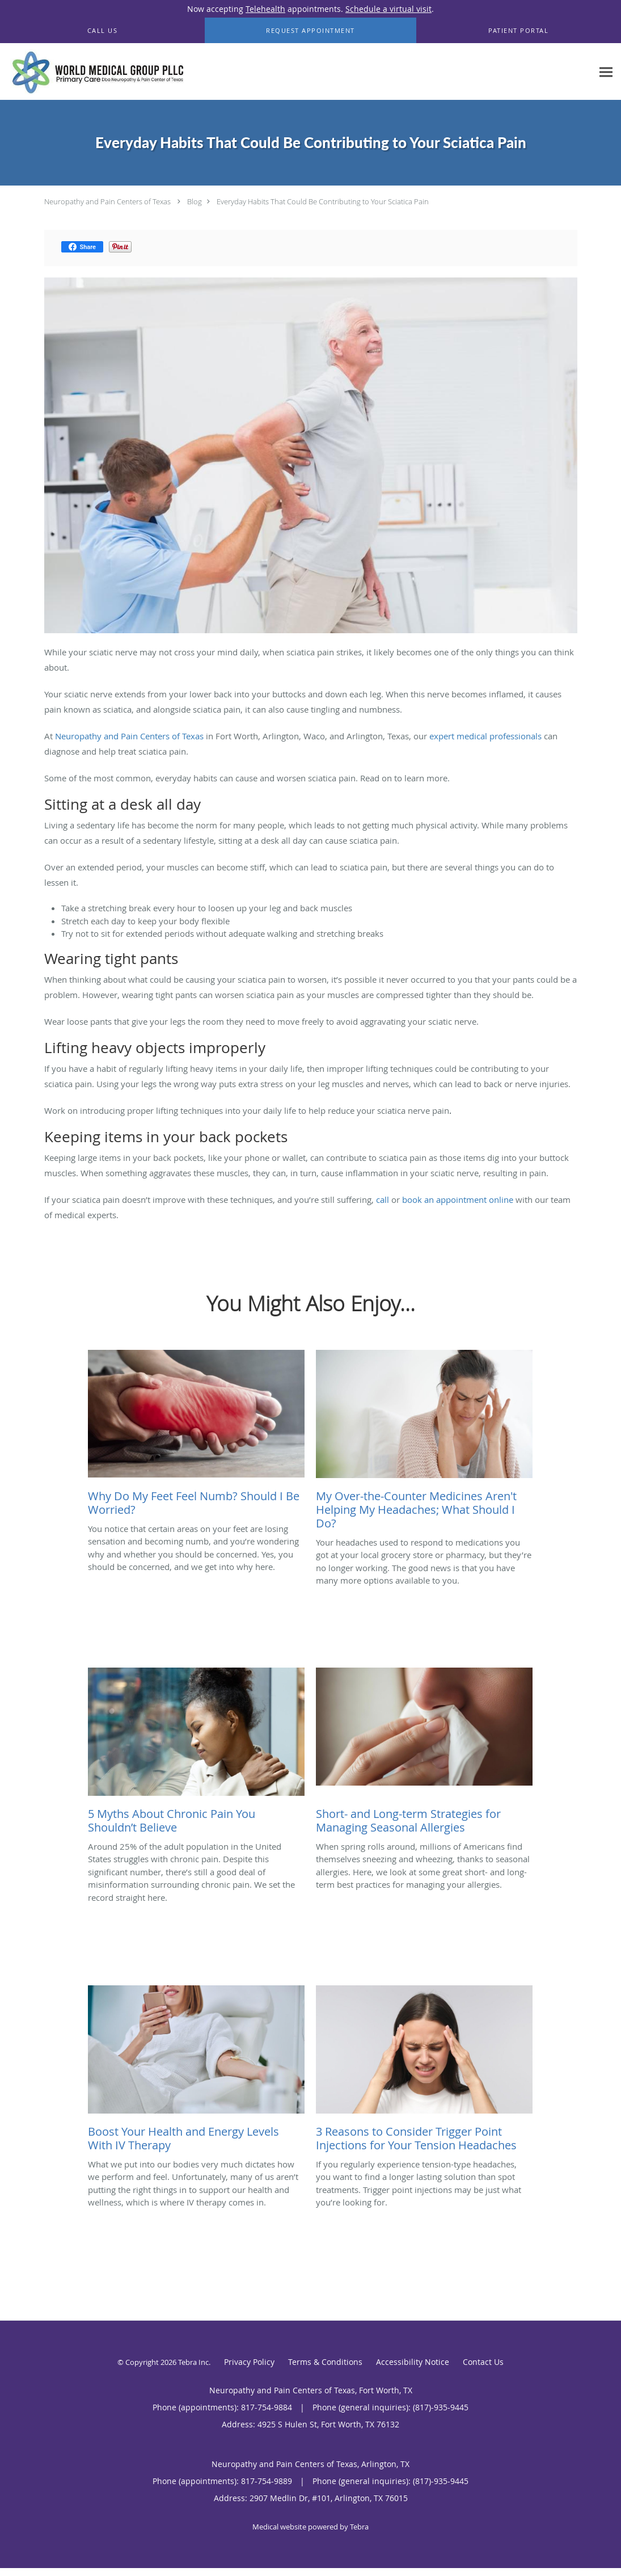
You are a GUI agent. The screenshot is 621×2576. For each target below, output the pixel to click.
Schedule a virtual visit (388, 8)
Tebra (359, 2527)
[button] (310, 31)
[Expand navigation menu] (606, 71)
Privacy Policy (249, 2361)
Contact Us (483, 2361)
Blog (194, 201)
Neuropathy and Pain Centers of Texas (107, 201)
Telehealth (265, 8)
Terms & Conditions (325, 2361)
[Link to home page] (95, 72)
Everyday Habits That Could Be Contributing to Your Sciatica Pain (323, 201)
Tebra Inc (193, 2362)
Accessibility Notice (412, 2361)
